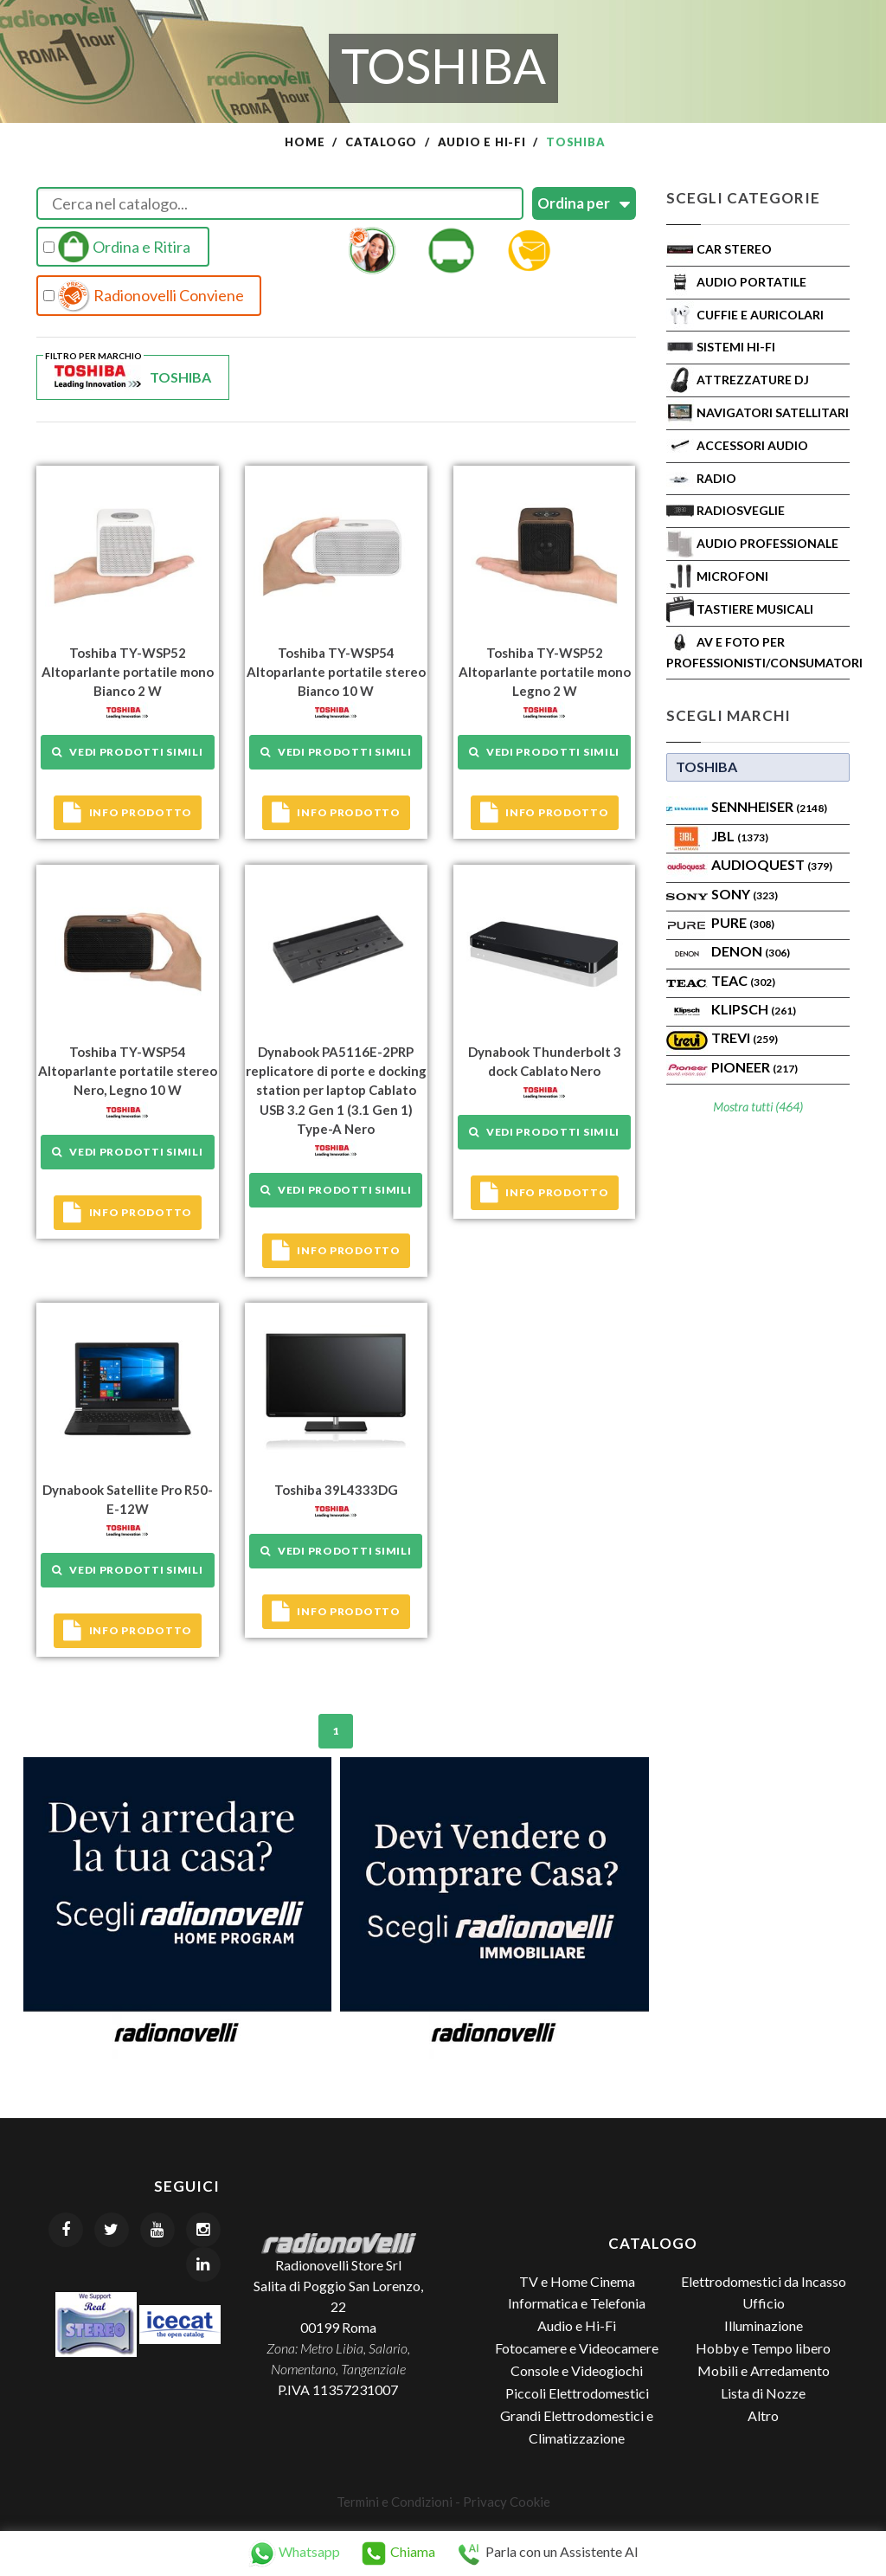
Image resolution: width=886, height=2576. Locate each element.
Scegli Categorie (743, 198)
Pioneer (754, 1067)
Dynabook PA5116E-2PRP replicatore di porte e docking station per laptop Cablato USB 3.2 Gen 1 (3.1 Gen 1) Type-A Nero (336, 1089)
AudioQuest (771, 864)
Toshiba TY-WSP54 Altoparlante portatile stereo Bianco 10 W (336, 672)
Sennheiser (769, 806)
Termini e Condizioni (395, 2500)
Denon (750, 951)
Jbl (739, 836)
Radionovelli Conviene (143, 296)
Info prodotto (127, 812)
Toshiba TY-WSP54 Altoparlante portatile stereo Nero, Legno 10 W (127, 1070)
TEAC (743, 980)
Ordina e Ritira (116, 246)
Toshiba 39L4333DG (336, 1488)
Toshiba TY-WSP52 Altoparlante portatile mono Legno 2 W (545, 672)
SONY (744, 894)
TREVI (744, 1037)
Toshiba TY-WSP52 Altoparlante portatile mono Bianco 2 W (128, 672)
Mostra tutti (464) (758, 1106)
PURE (742, 922)
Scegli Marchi (728, 715)
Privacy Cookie (506, 2500)
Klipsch (753, 1009)
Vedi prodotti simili (127, 751)
